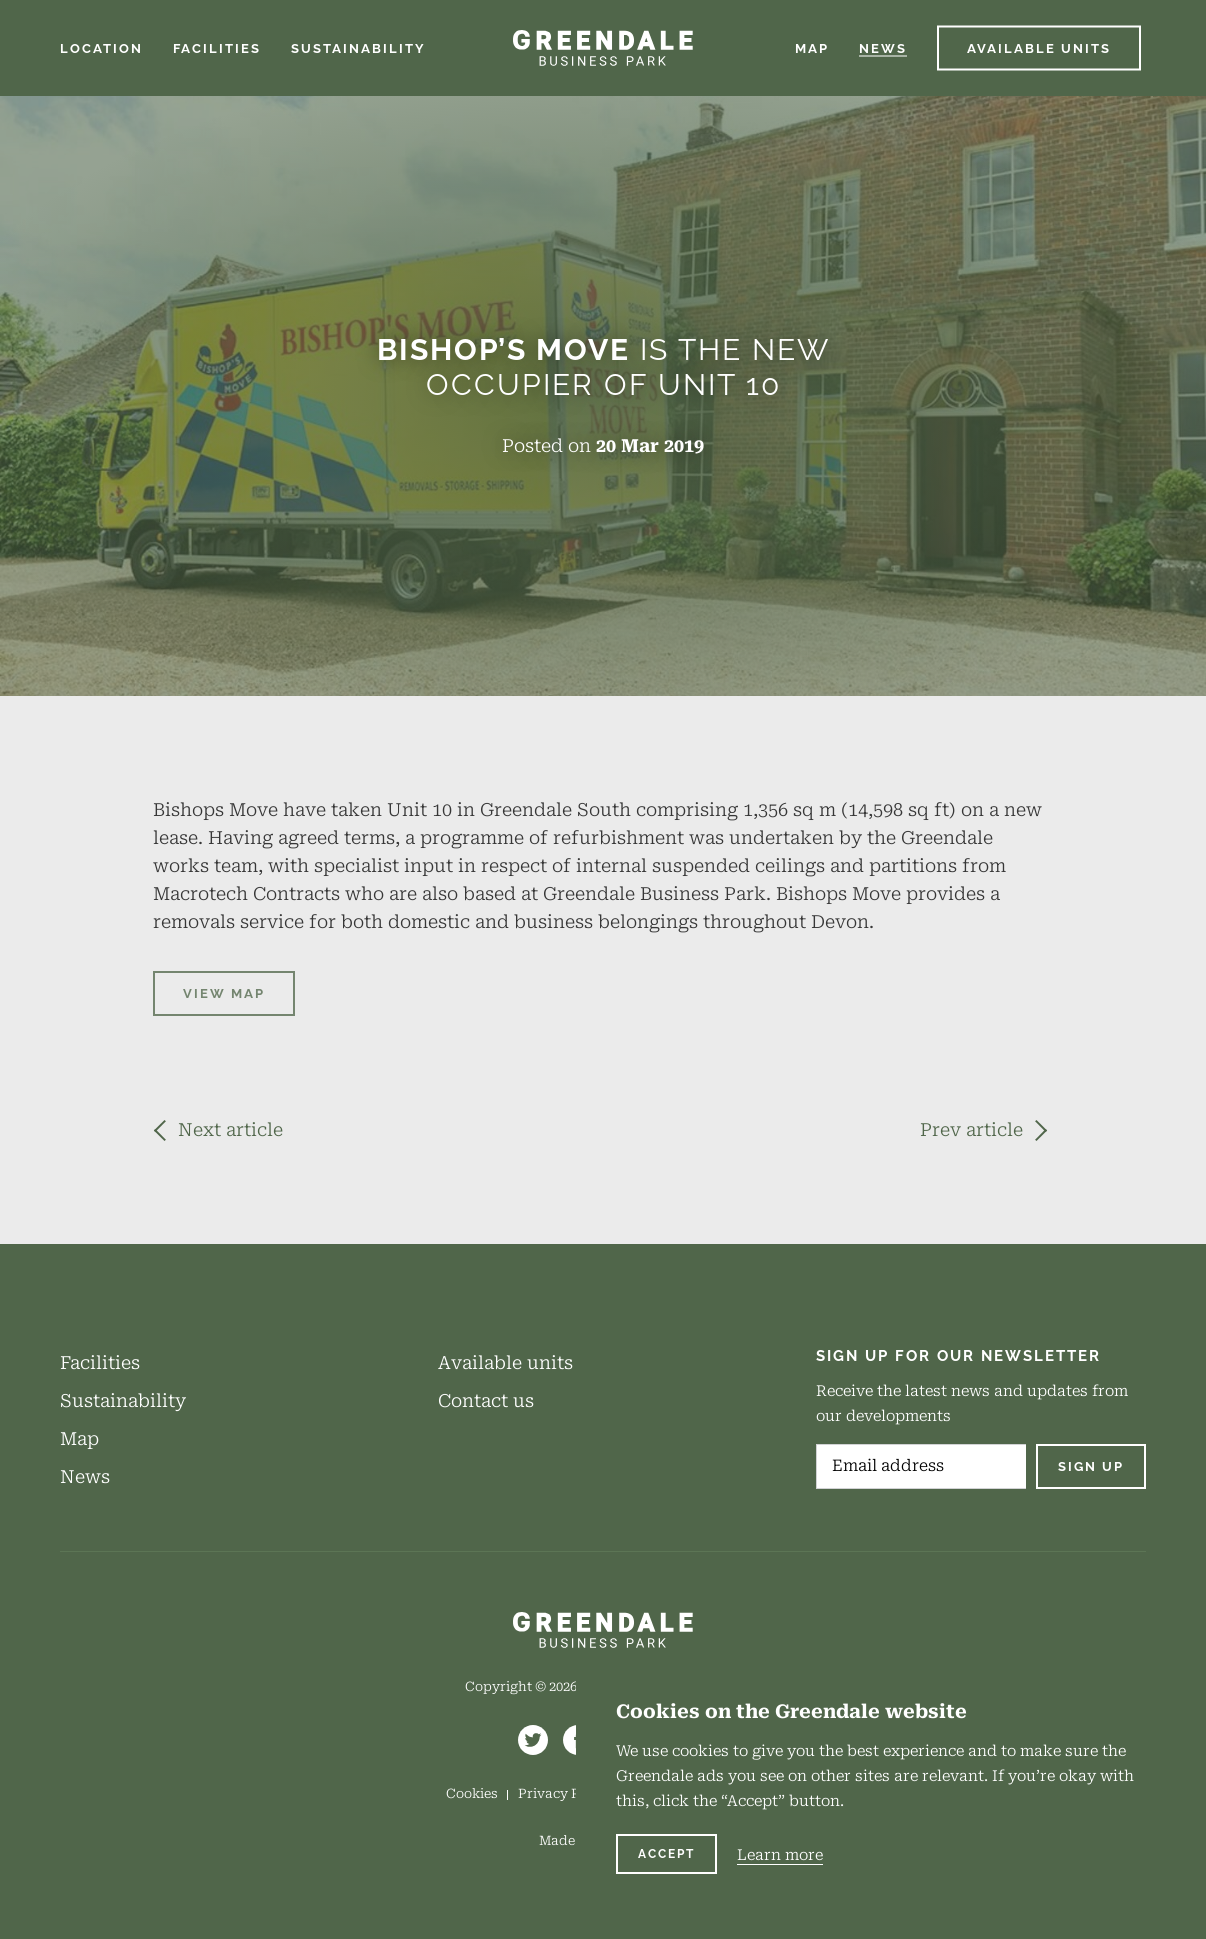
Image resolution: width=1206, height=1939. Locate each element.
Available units (505, 1362)
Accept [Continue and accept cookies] (666, 1854)
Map (79, 1438)
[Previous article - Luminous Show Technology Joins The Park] (984, 1130)
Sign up (1091, 1466)
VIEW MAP (224, 993)
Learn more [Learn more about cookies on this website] (780, 1855)
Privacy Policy (564, 1793)
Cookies (472, 1793)
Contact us (486, 1400)
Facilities (100, 1362)
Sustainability (123, 1400)
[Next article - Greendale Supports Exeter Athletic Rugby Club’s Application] (218, 1130)
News (85, 1476)
